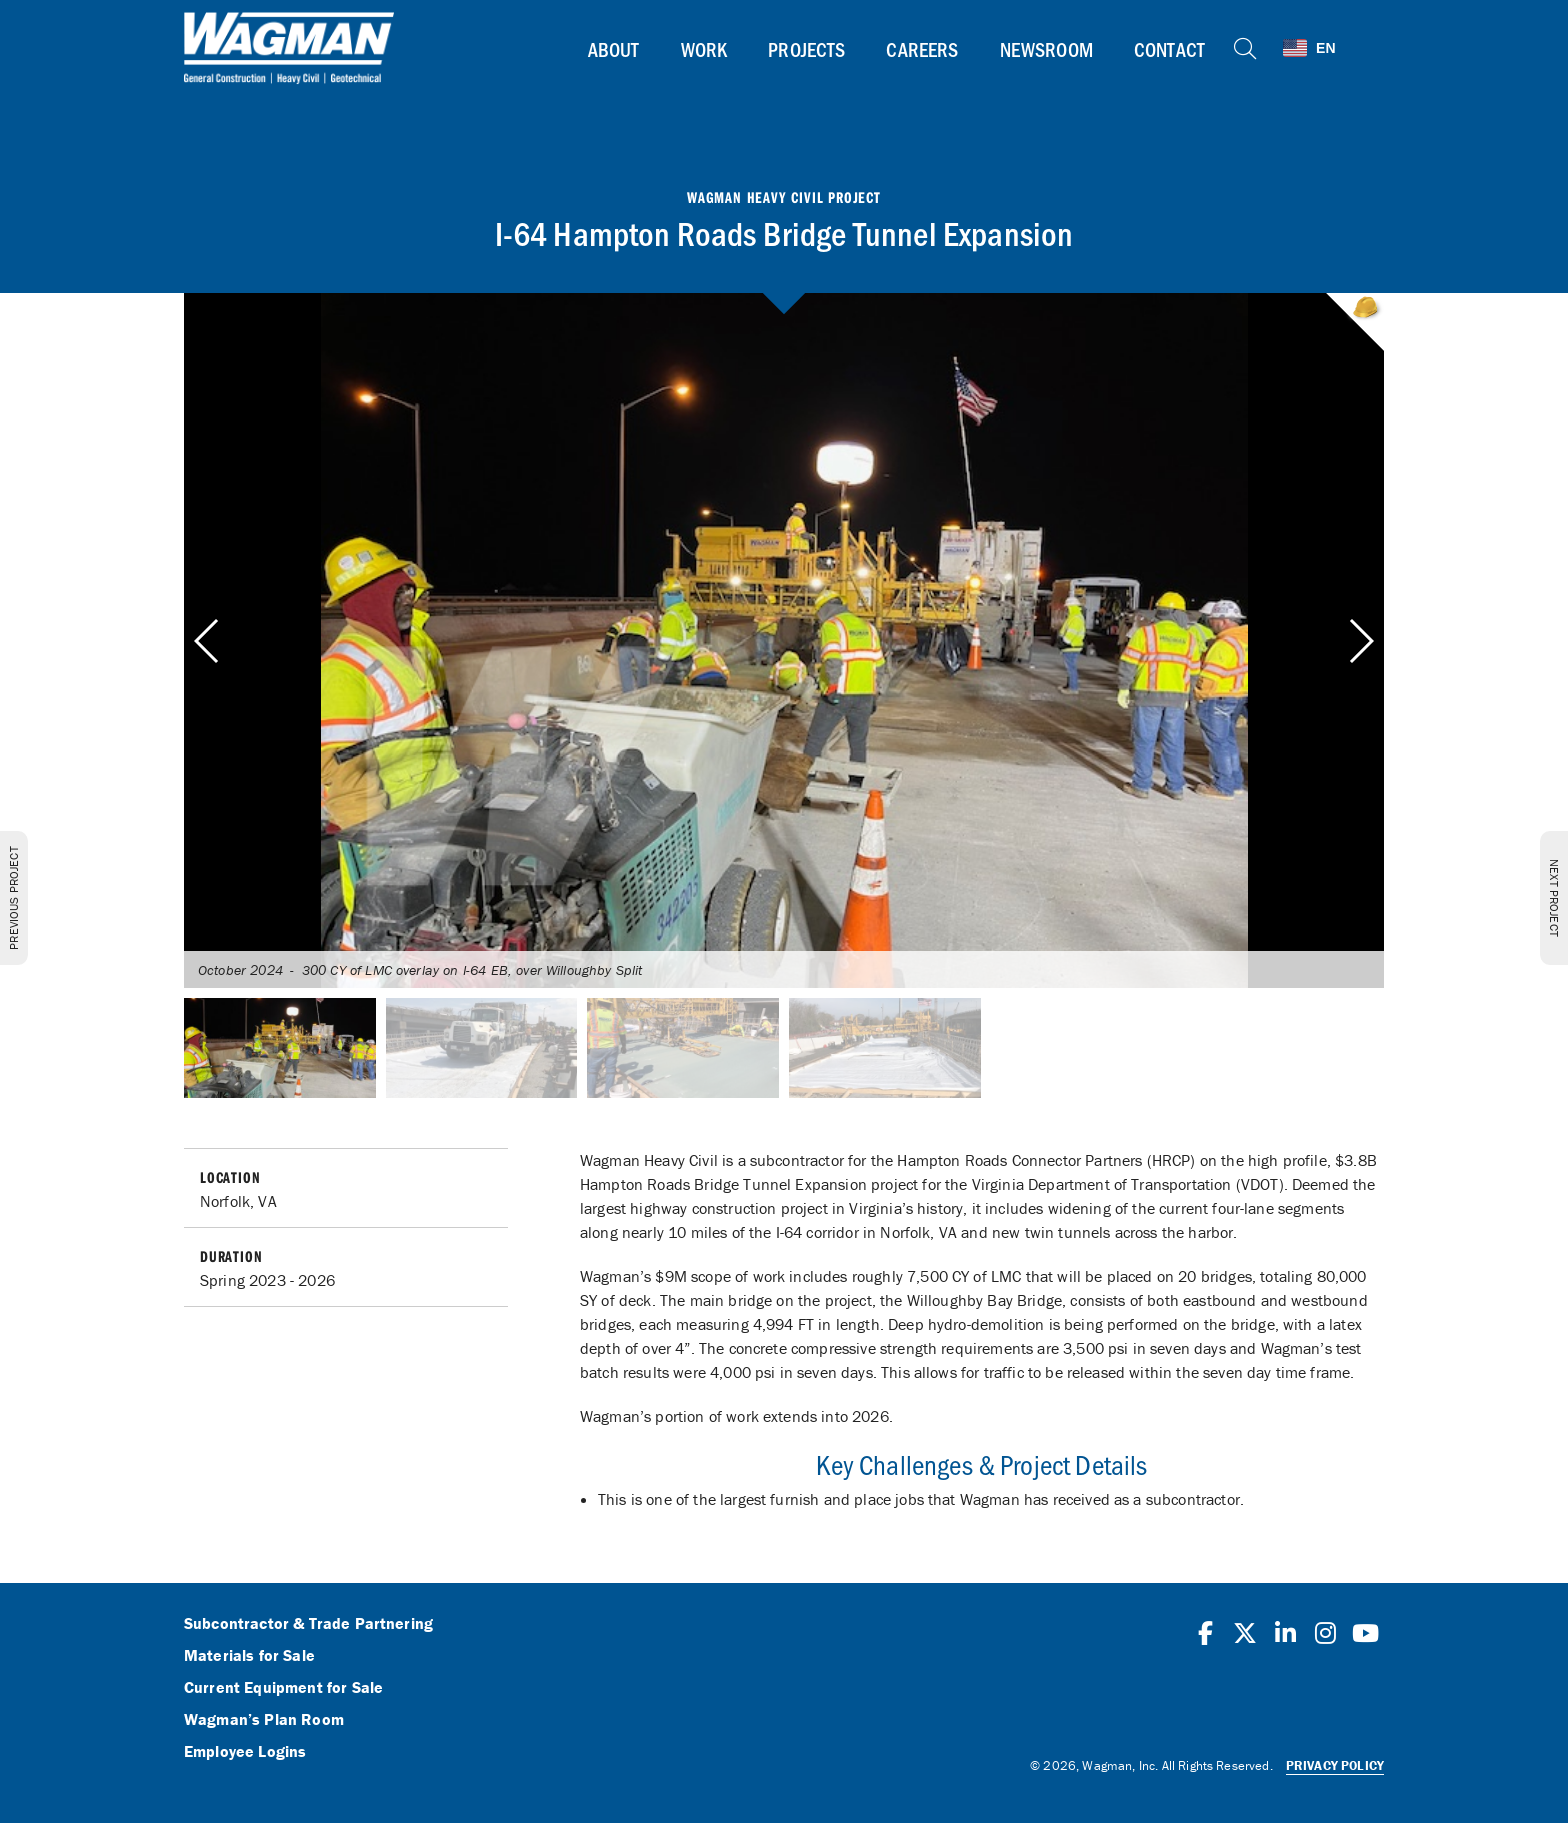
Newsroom (1046, 49)
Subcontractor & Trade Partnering (308, 1624)
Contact (1169, 49)
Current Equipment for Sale (283, 1688)
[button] (1360, 641)
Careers (922, 49)
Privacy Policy (1335, 1765)
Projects (806, 49)
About (614, 49)
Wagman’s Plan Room (264, 1720)
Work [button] (704, 49)
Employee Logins (245, 1752)
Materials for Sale (249, 1656)
